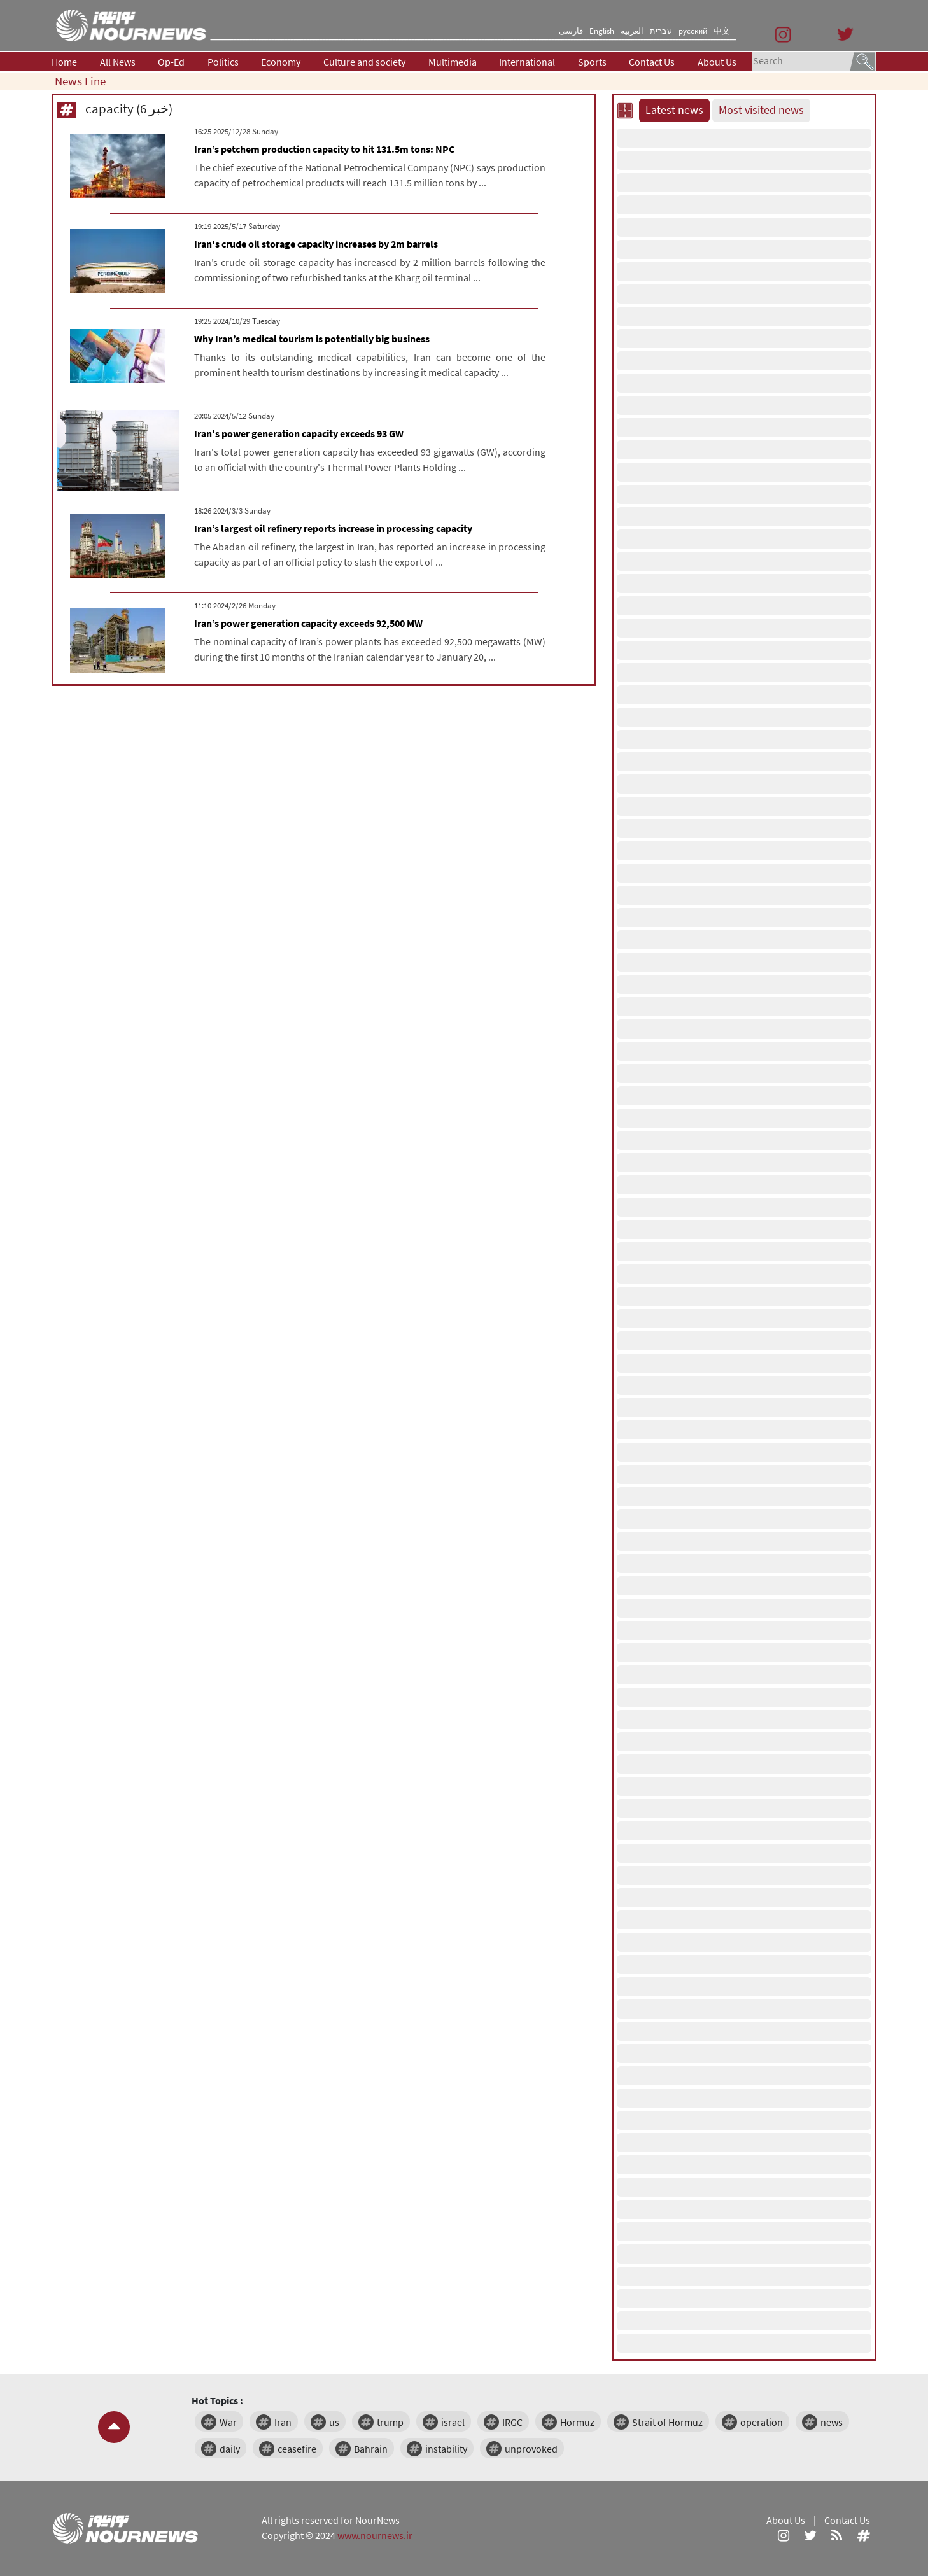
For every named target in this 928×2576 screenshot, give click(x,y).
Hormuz (577, 2422)
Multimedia (452, 61)
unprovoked (531, 2448)
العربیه (632, 30)
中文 (722, 30)
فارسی (571, 30)
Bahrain (371, 2448)
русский (692, 30)
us (334, 2422)
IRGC (512, 2422)
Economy (280, 61)
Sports (592, 61)
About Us (717, 61)
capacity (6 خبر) (114, 108)
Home (64, 61)
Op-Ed (171, 61)
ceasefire (297, 2448)
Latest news (674, 110)
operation (761, 2422)
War (228, 2422)
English (601, 30)
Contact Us (652, 61)
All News (118, 61)
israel (453, 2422)
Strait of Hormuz (667, 2422)
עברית (661, 30)
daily (230, 2448)
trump (390, 2422)
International (527, 61)
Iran (283, 2422)
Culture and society (364, 61)
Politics (223, 61)
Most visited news (761, 110)
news (831, 2422)
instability (446, 2448)
